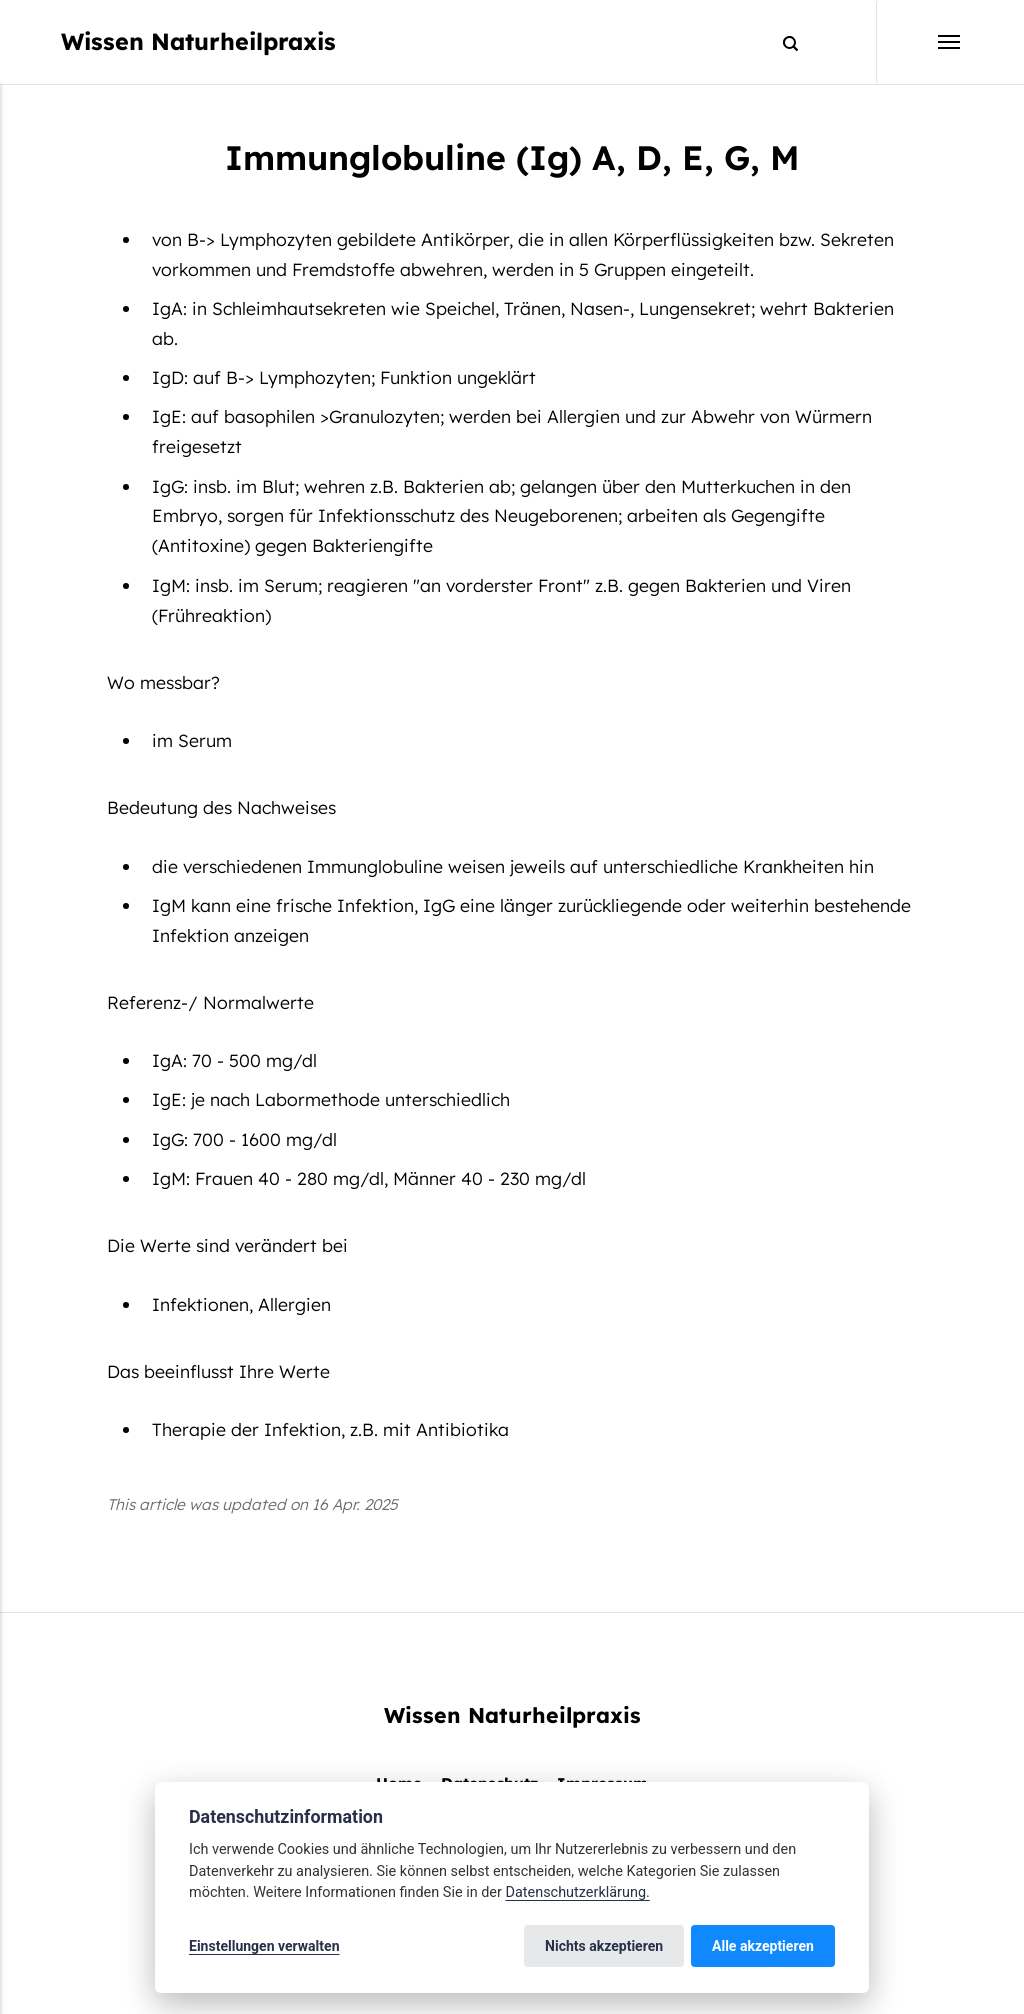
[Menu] (919, 42)
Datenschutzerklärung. (577, 1892)
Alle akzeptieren (763, 1946)
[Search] (781, 42)
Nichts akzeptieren (604, 1946)
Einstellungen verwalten (264, 1946)
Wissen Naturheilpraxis (198, 41)
